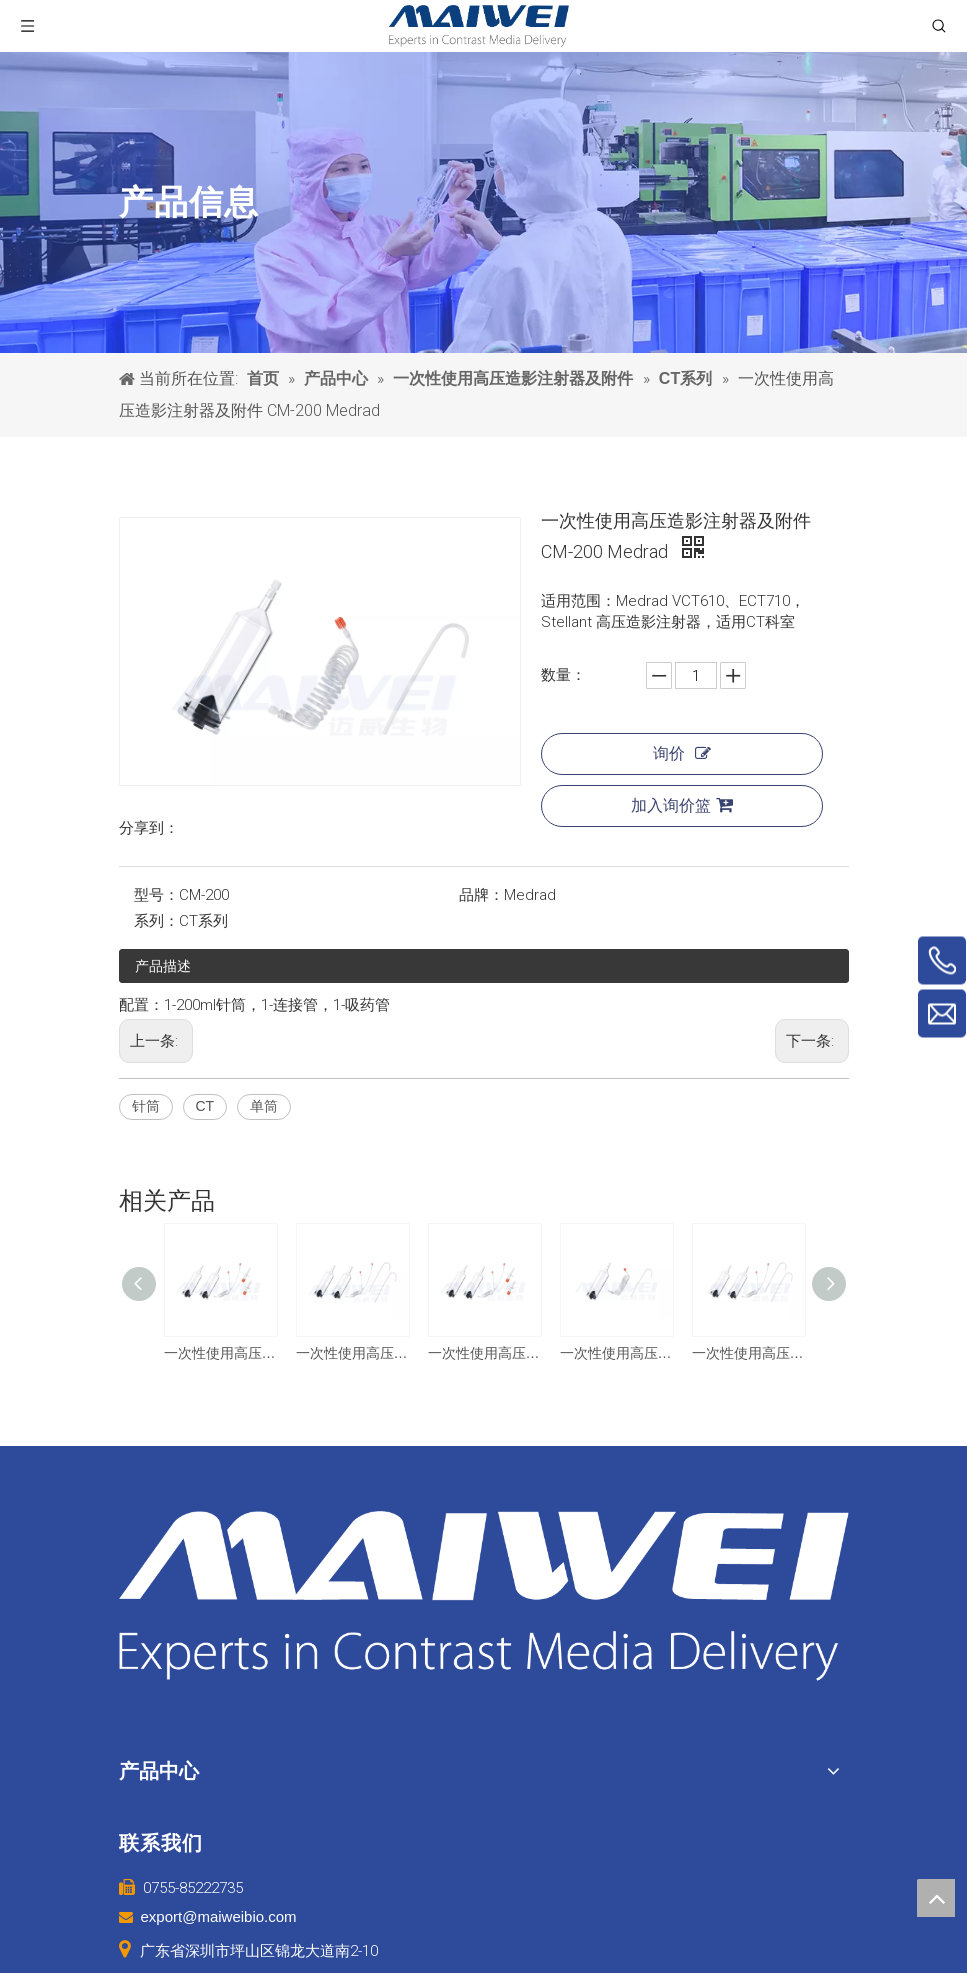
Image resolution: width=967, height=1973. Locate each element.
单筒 (264, 1106)
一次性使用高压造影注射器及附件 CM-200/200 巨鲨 (220, 1353)
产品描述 (163, 966)
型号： (156, 895)
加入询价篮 (682, 805)
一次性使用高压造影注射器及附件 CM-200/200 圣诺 (748, 1353)
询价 (682, 753)
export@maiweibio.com (219, 1916)
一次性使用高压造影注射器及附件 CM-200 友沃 (616, 1353)
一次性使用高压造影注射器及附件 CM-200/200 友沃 (352, 1353)
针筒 (146, 1106)
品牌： (481, 895)
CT (205, 1106)
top (936, 1898)
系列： (156, 921)
